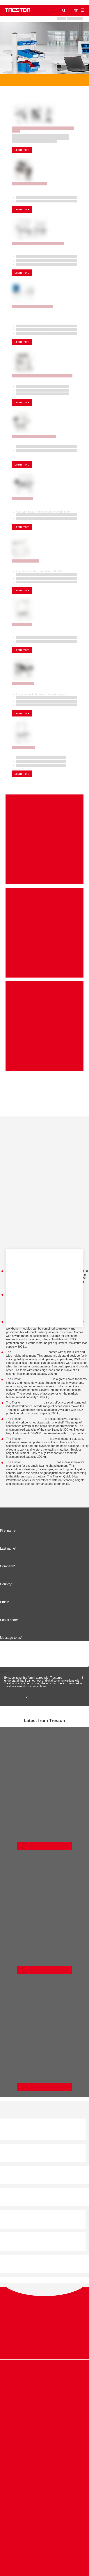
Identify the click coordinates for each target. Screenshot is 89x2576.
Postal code (8, 1620)
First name (7, 1530)
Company (7, 1566)
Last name (7, 1548)
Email (4, 1602)
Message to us (10, 1637)
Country (5, 1584)
